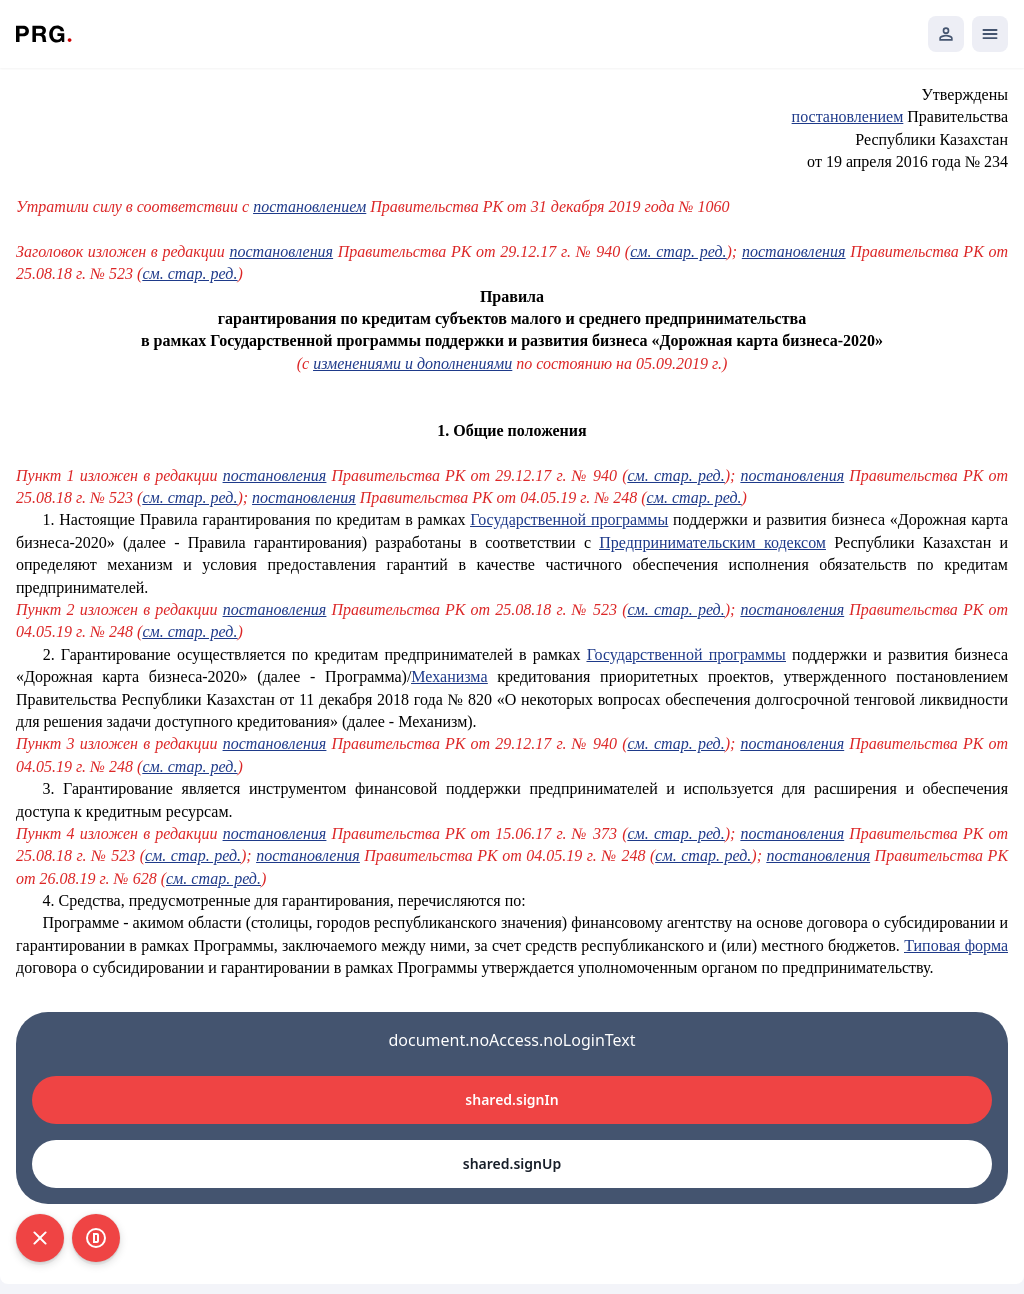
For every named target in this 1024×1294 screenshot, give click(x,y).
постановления (281, 251)
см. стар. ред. (678, 251)
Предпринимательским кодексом (712, 542)
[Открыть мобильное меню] (990, 34)
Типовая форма (956, 945)
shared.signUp (512, 1163)
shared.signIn (511, 1099)
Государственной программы (569, 519)
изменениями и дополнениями (412, 363)
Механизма (449, 676)
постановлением (848, 116)
